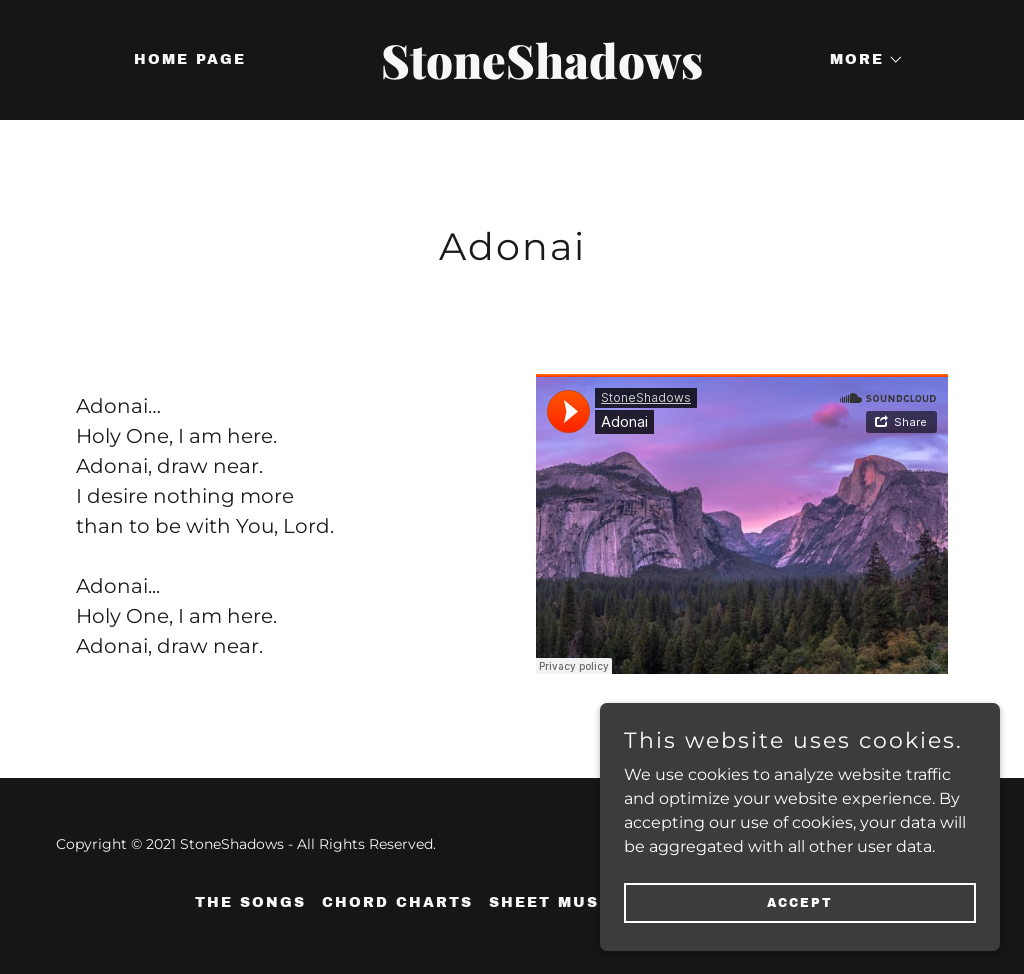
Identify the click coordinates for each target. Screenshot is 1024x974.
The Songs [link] (250, 902)
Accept (800, 902)
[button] (860, 60)
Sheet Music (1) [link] (570, 902)
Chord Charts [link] (397, 902)
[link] (511, 73)
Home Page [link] (190, 59)
